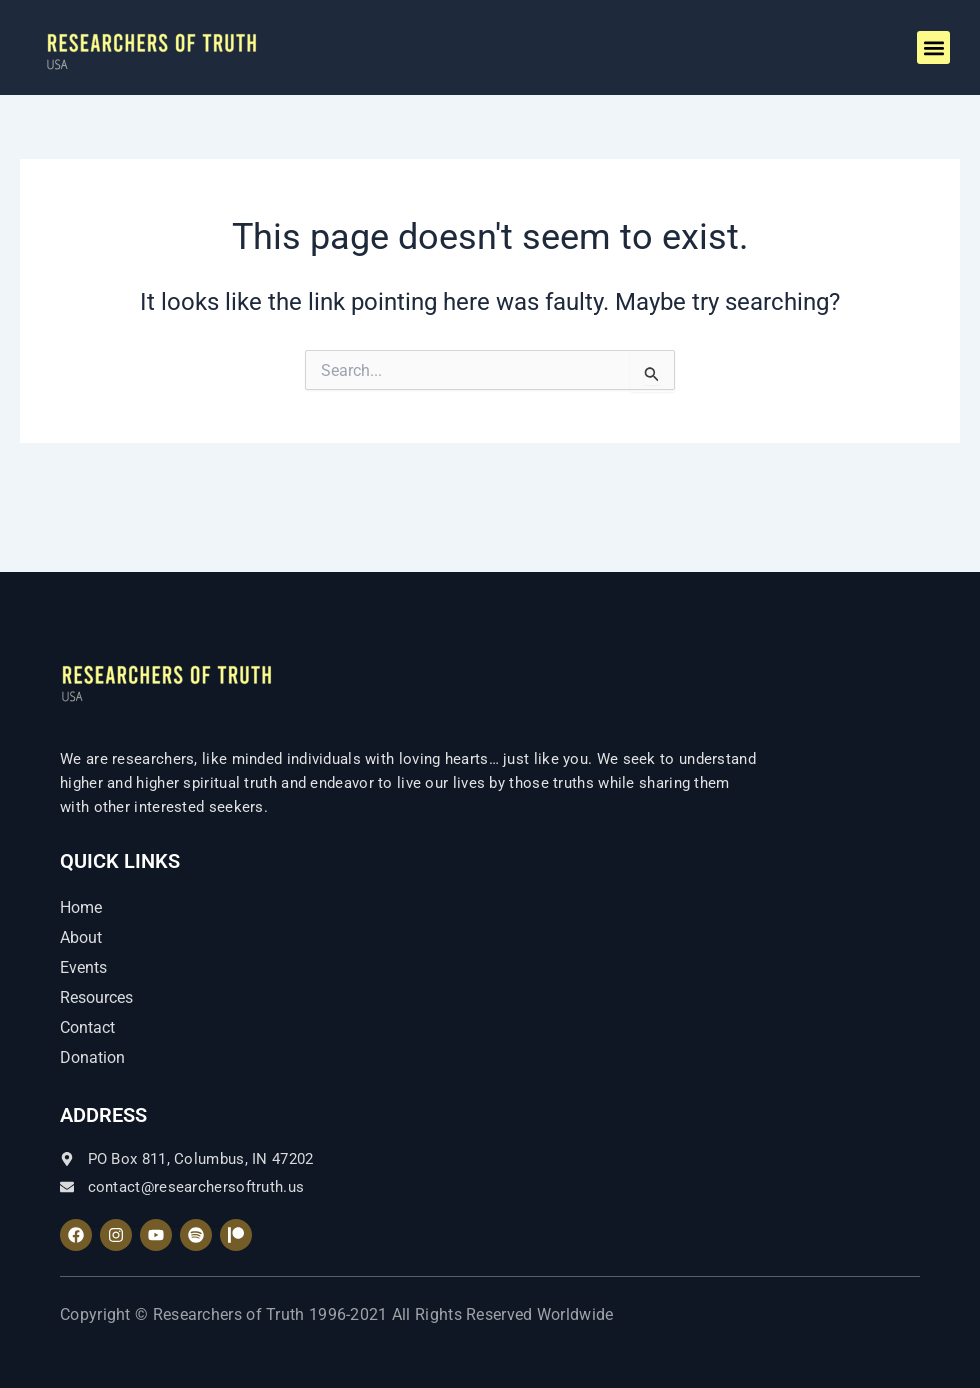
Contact (87, 1027)
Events (83, 967)
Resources (96, 997)
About (81, 937)
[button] (933, 47)
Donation (92, 1057)
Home (81, 907)
